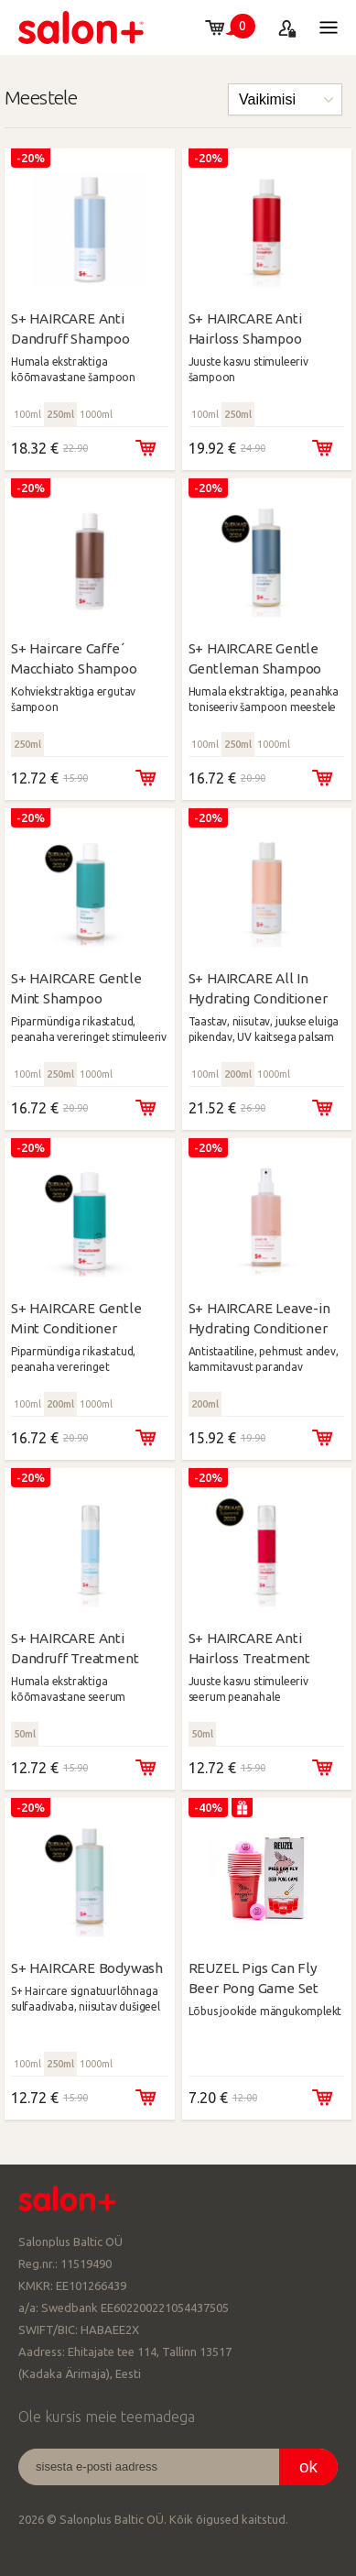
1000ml (96, 414)
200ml (238, 1074)
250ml (60, 414)
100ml (27, 414)
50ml (25, 1733)
